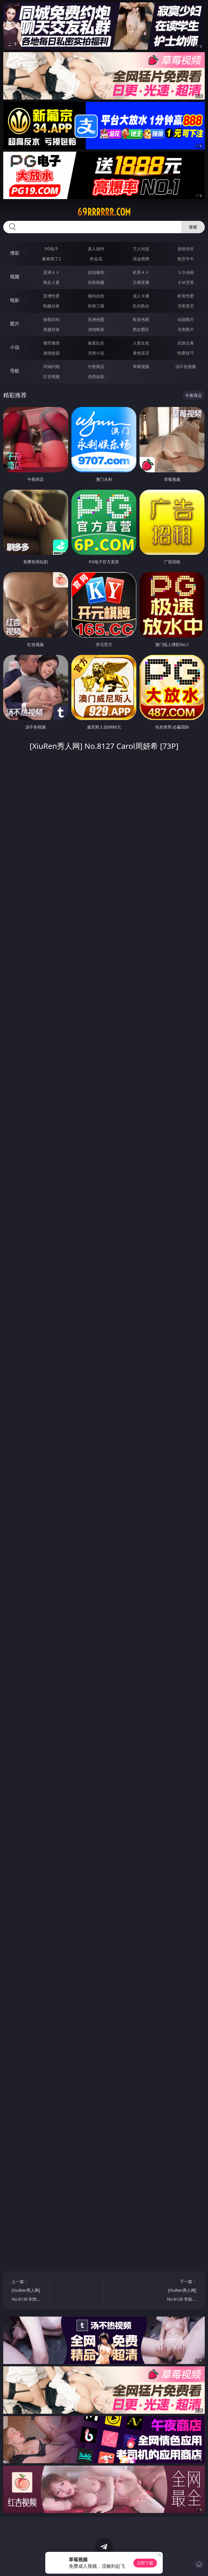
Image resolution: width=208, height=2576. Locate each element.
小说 (14, 347)
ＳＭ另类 (185, 282)
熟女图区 (141, 329)
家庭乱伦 (96, 343)
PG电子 (51, 248)
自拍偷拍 (96, 272)
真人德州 (96, 248)
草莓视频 (141, 366)
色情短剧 (96, 376)
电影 (14, 300)
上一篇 (27, 2291)
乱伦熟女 (141, 306)
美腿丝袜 (51, 329)
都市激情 (51, 343)
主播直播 (141, 282)
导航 (14, 370)
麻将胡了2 (51, 258)
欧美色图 (141, 319)
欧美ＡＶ (141, 272)
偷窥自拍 (51, 319)
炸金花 (96, 258)
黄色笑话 (141, 353)
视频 (14, 276)
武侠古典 (185, 343)
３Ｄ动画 (185, 272)
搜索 (193, 227)
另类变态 (185, 306)
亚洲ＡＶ (51, 272)
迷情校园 (51, 353)
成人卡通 (141, 296)
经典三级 (96, 306)
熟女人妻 (51, 282)
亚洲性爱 (51, 296)
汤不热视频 (185, 366)
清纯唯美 (96, 329)
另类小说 (96, 353)
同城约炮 (51, 366)
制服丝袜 (51, 306)
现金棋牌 (141, 258)
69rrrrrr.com (104, 212)
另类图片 (185, 329)
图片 (14, 323)
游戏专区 (185, 248)
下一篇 (180, 2291)
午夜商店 (96, 366)
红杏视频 (51, 376)
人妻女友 (141, 343)
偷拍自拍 (96, 296)
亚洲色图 (96, 319)
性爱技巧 (185, 353)
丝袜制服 (96, 282)
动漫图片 (185, 319)
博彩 (14, 253)
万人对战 (141, 248)
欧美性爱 (185, 296)
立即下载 (145, 2563)
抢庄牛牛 (185, 258)
